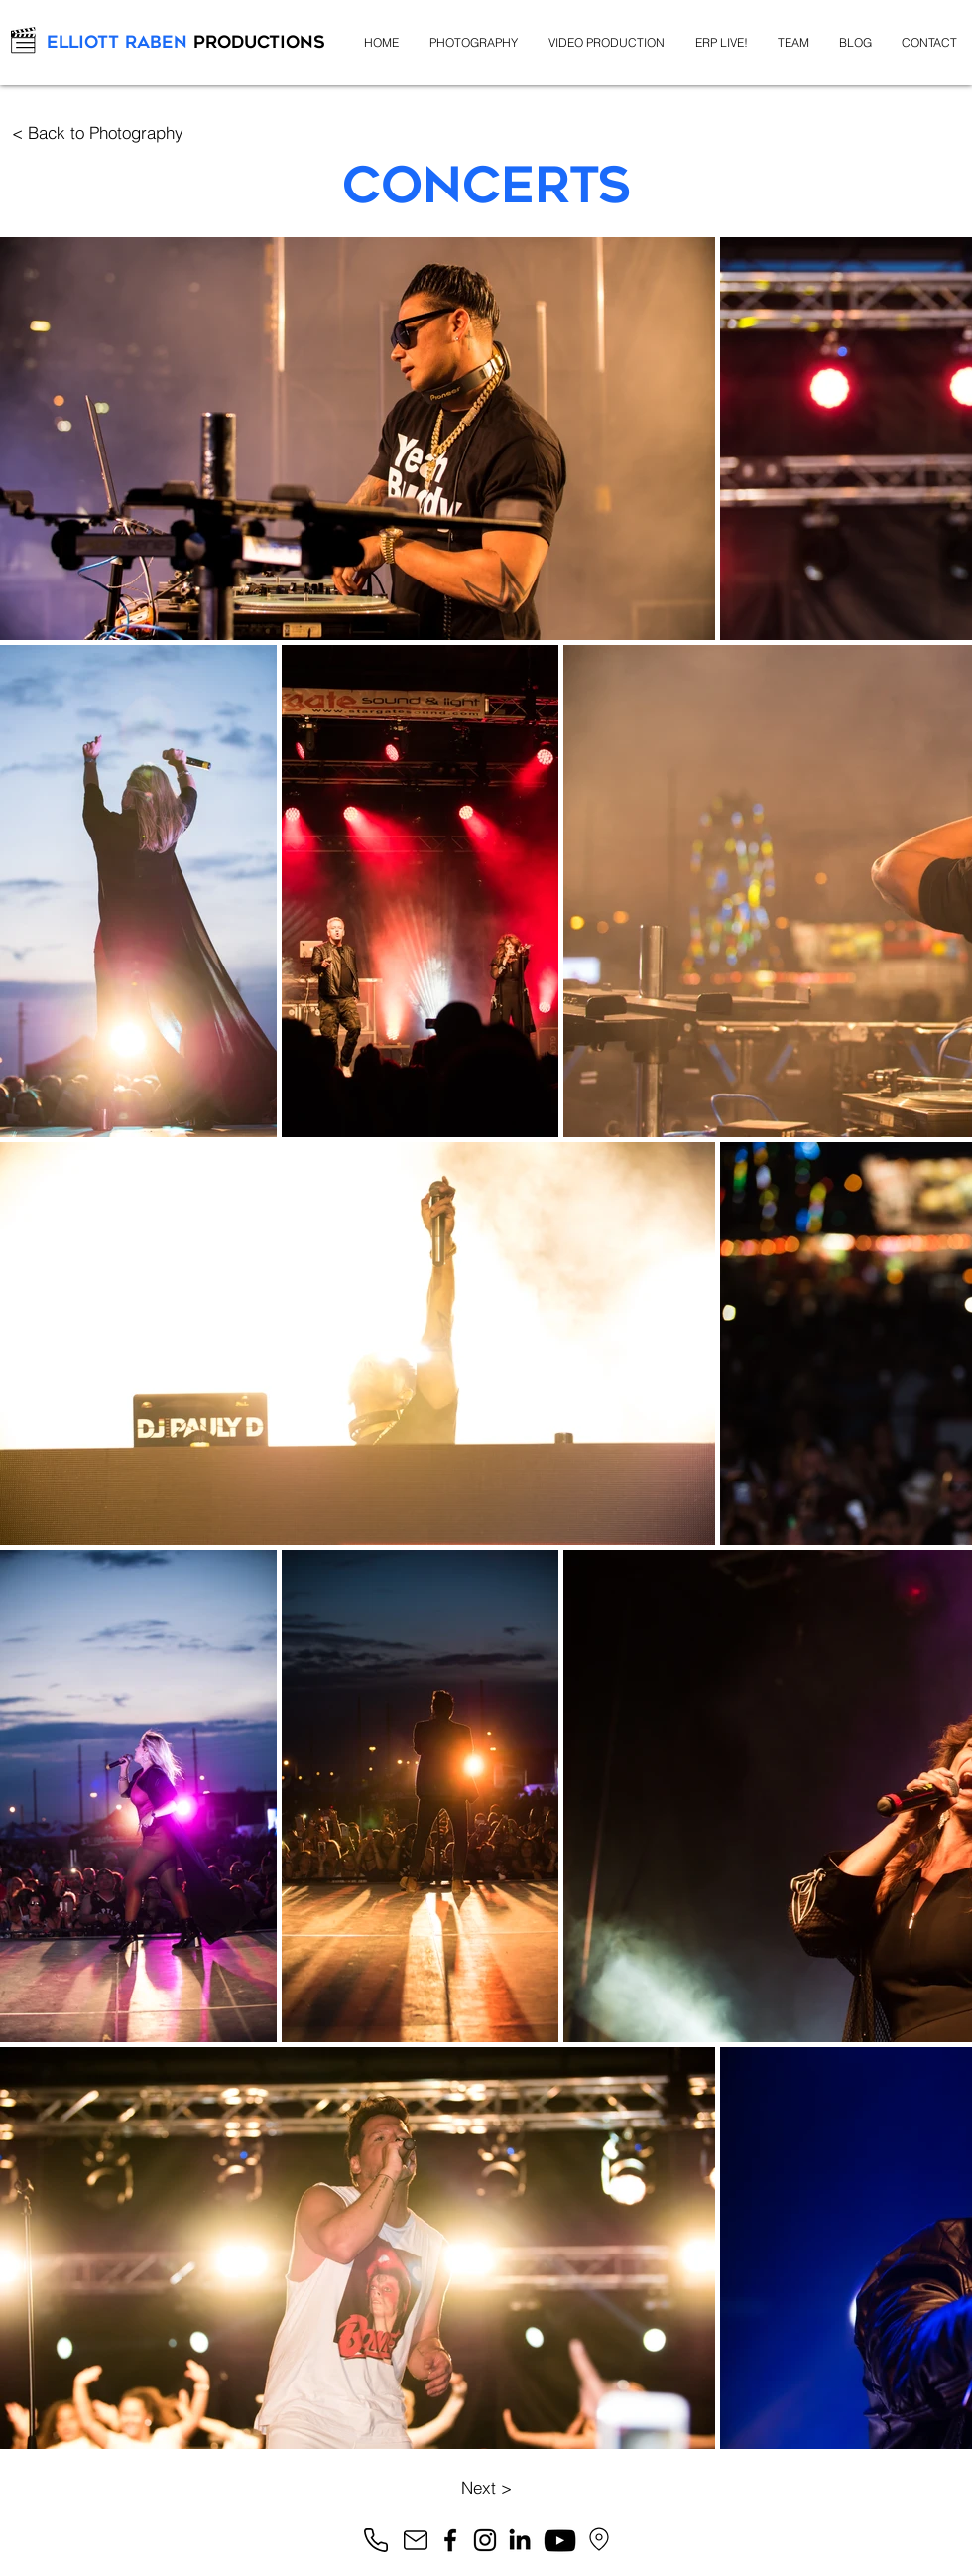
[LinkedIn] (520, 2539)
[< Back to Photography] (97, 132)
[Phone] (376, 2540)
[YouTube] (560, 2540)
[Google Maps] (599, 2539)
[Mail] (415, 2540)
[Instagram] (485, 2540)
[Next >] (486, 2487)
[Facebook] (450, 2540)
